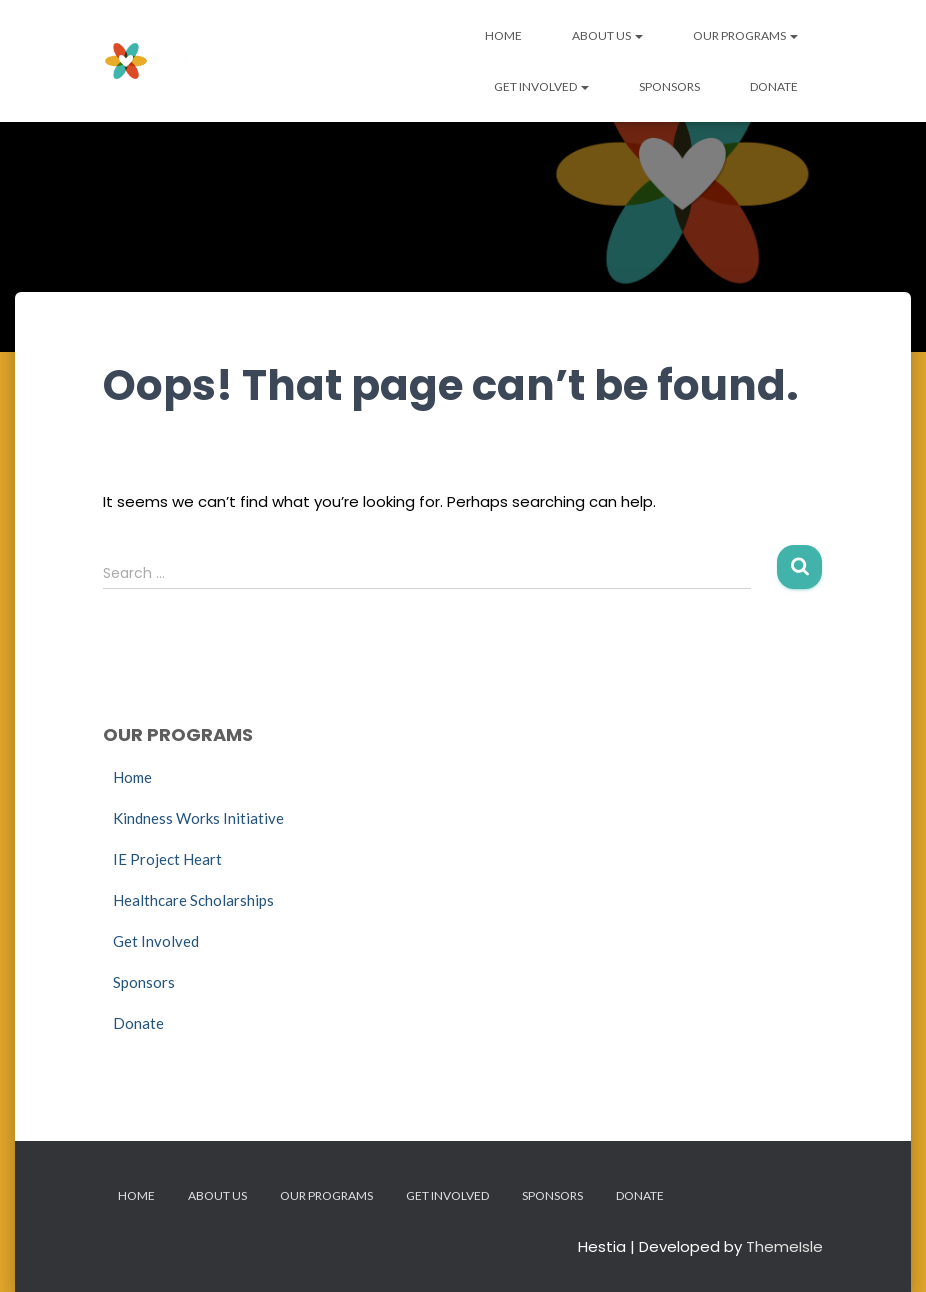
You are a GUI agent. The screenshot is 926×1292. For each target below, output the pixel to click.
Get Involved (541, 86)
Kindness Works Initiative (198, 818)
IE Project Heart (167, 859)
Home (503, 35)
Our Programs (745, 35)
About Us (607, 35)
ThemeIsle (784, 1246)
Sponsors (669, 86)
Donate (774, 86)
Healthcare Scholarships (193, 900)
